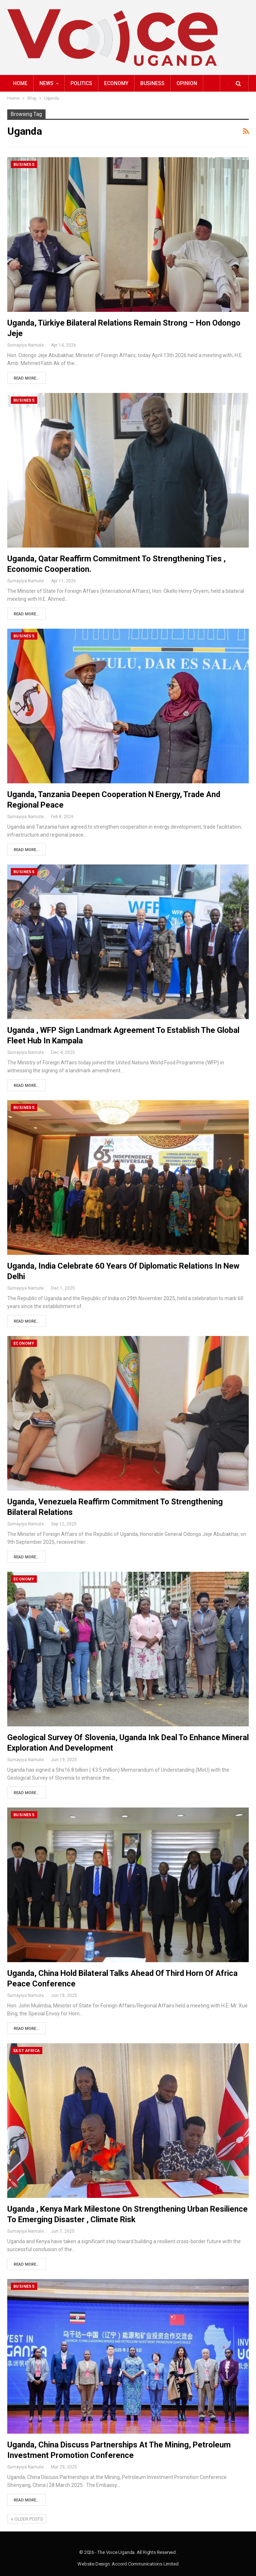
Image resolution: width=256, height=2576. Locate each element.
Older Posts (27, 2519)
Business (152, 83)
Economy (116, 83)
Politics (81, 83)
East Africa (26, 2050)
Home (20, 83)
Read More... (26, 378)
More (183, 83)
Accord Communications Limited (145, 2564)
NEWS (46, 83)
